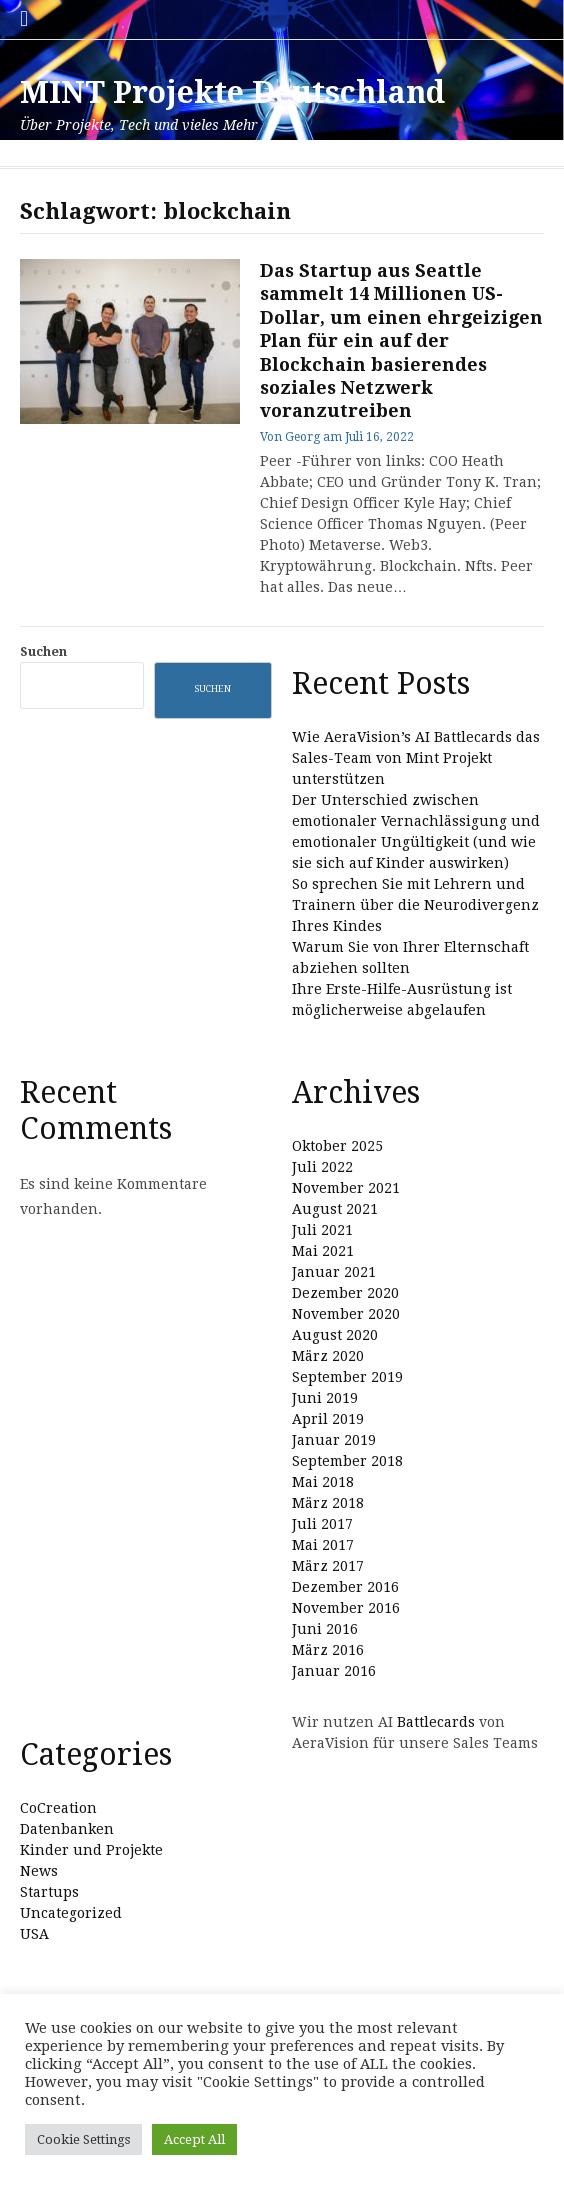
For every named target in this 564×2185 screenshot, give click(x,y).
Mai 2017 (323, 1545)
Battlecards (436, 1722)
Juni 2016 (325, 1629)
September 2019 (347, 1377)
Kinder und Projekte (91, 1850)
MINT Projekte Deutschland (232, 92)
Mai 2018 (323, 1482)
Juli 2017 (322, 1524)
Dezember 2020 (345, 1293)
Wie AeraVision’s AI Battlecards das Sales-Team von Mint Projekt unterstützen (416, 758)
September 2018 (347, 1461)
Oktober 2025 (337, 1146)
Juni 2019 (325, 1398)
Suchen (43, 651)
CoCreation (58, 1808)
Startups (49, 1892)
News (39, 1871)
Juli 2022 (322, 1167)
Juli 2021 (322, 1230)
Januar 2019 (334, 1440)
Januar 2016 (334, 1671)
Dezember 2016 (345, 1587)
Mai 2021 (323, 1251)
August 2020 (335, 1335)
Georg (302, 437)
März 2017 (328, 1566)
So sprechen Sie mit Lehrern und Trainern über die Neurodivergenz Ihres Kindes (415, 905)
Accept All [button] (194, 2139)
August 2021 (335, 1209)
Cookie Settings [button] (83, 2139)
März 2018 (328, 1503)
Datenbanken (67, 1829)
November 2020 (346, 1314)
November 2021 (346, 1188)
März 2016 (328, 1650)
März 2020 (328, 1356)
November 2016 (346, 1608)
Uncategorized (71, 1913)
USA (34, 1934)
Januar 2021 (334, 1272)
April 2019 (328, 1419)
